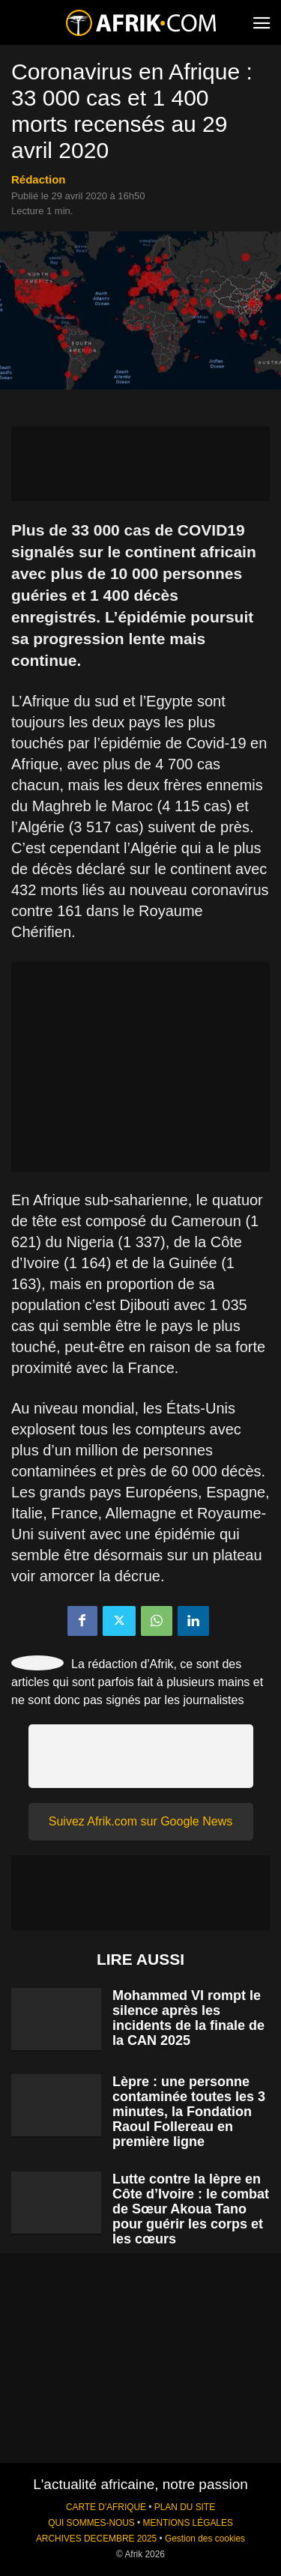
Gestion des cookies (205, 2538)
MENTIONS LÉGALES (188, 2523)
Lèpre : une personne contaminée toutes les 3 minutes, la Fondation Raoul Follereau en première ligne (188, 2111)
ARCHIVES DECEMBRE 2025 (96, 2538)
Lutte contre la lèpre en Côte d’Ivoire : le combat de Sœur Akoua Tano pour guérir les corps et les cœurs (190, 2209)
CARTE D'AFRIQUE (106, 2507)
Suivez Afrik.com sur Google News (140, 1821)
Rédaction (38, 179)
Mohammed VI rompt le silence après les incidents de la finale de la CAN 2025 (188, 2018)
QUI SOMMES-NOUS (91, 2523)
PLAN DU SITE (184, 2507)
